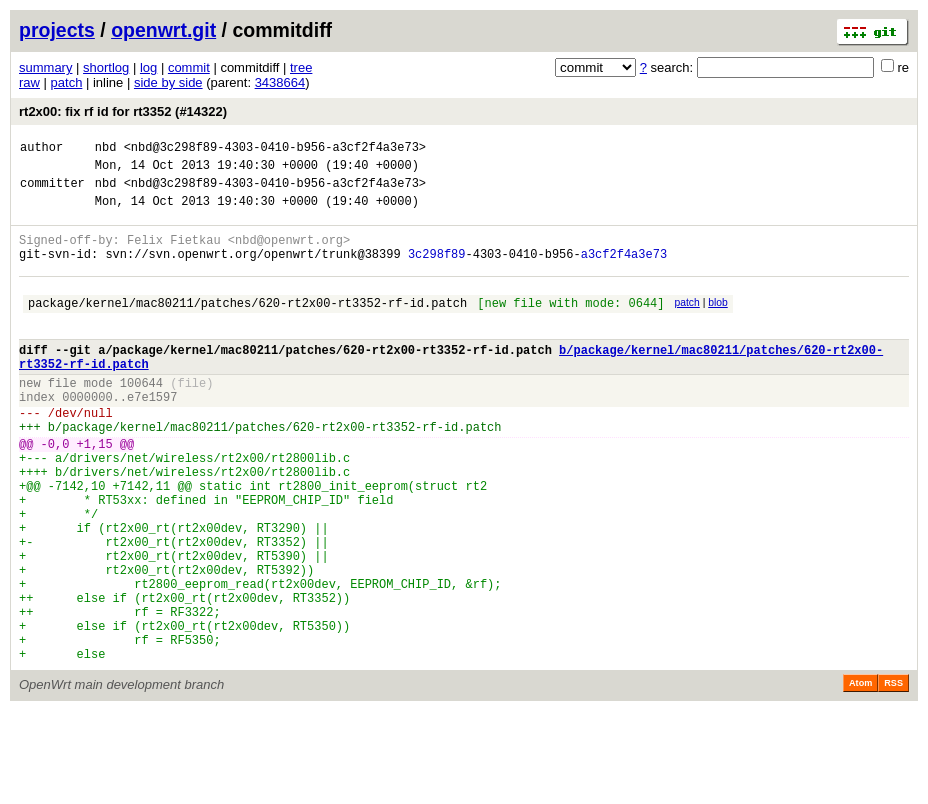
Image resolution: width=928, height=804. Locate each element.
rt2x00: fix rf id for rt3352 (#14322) (123, 111)
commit (189, 67)
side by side (168, 82)
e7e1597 (152, 435)
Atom (860, 776)
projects (57, 30)
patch (67, 82)
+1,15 (95, 491)
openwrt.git (163, 30)
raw (29, 82)
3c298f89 (437, 271)
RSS (893, 776)
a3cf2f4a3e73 (624, 271)
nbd (106, 149)
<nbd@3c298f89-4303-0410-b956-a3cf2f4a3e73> (275, 149)
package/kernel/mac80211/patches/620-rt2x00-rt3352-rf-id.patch (247, 326)
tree (301, 67)
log (148, 67)
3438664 (280, 82)
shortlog (106, 67)
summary (45, 67)
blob (718, 323)
